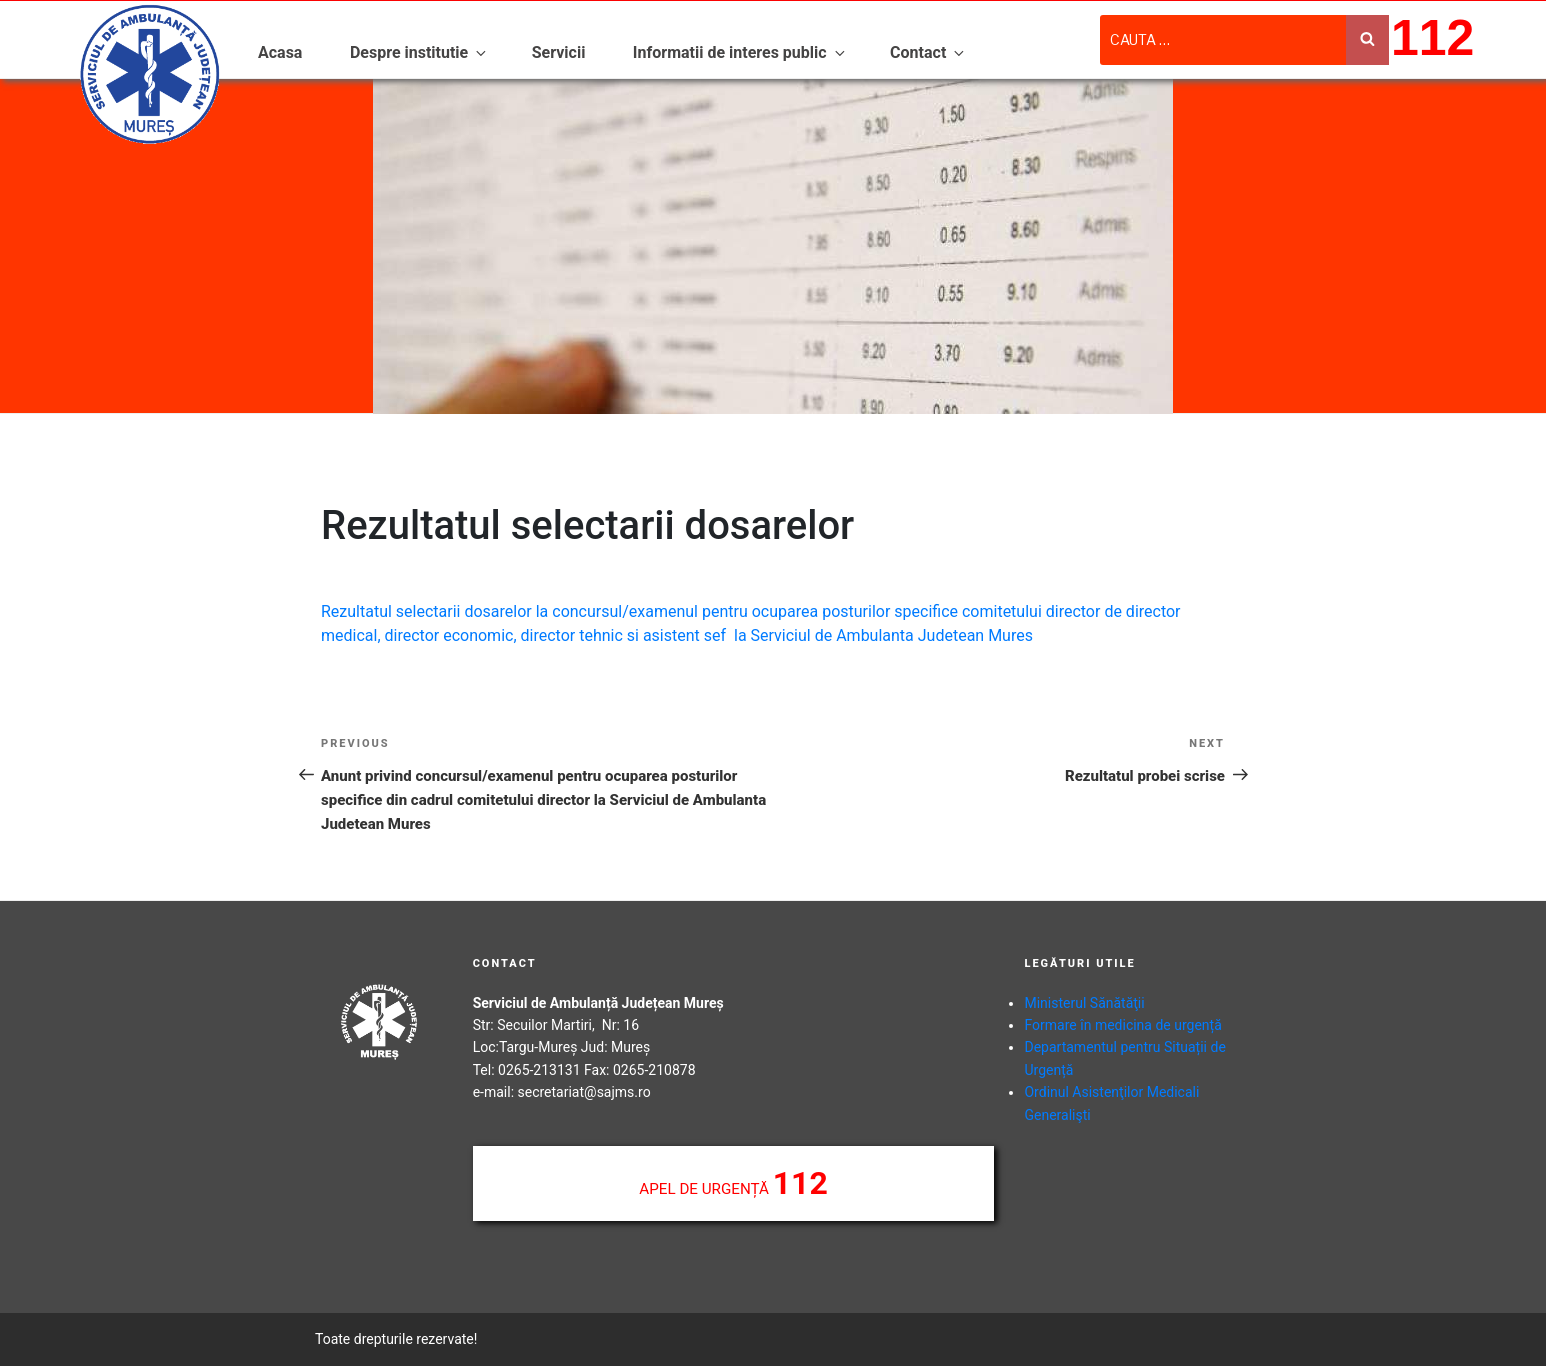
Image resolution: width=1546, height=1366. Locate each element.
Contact (928, 52)
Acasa (280, 52)
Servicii (559, 52)
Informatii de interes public (740, 52)
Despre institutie (419, 52)
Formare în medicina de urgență (1122, 1025)
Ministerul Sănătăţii (1084, 1003)
